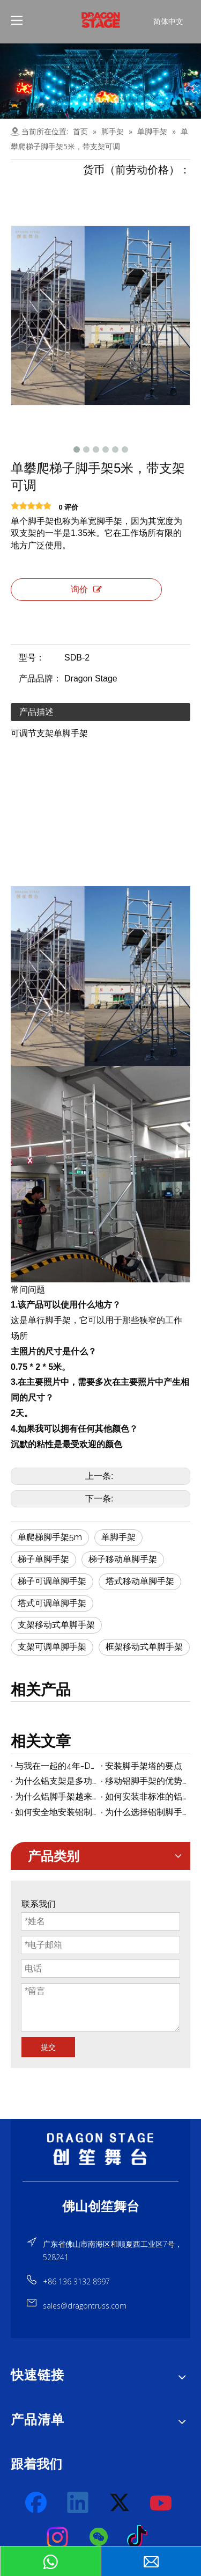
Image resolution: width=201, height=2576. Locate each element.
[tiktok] (140, 2537)
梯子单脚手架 (43, 1559)
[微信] (99, 2537)
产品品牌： (40, 678)
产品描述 (36, 712)
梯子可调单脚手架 (52, 1581)
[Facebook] (37, 2503)
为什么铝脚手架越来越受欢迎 (55, 1796)
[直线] (100, 2181)
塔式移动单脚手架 (140, 1581)
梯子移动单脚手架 (122, 1559)
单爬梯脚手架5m (50, 1537)
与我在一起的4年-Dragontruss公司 (55, 1766)
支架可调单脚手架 (52, 1647)
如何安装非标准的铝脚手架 (146, 1796)
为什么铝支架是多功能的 (55, 1781)
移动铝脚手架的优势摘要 (146, 1781)
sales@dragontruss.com (84, 2306)
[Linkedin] (78, 2503)
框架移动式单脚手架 (144, 1647)
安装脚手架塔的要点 (143, 1766)
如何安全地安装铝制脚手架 (55, 1812)
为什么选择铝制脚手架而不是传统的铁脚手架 (146, 1812)
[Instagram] (58, 2537)
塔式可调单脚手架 (52, 1603)
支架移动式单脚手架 (56, 1625)
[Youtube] (161, 2503)
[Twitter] (120, 2503)
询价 (86, 589)
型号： (31, 657)
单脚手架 (118, 1537)
